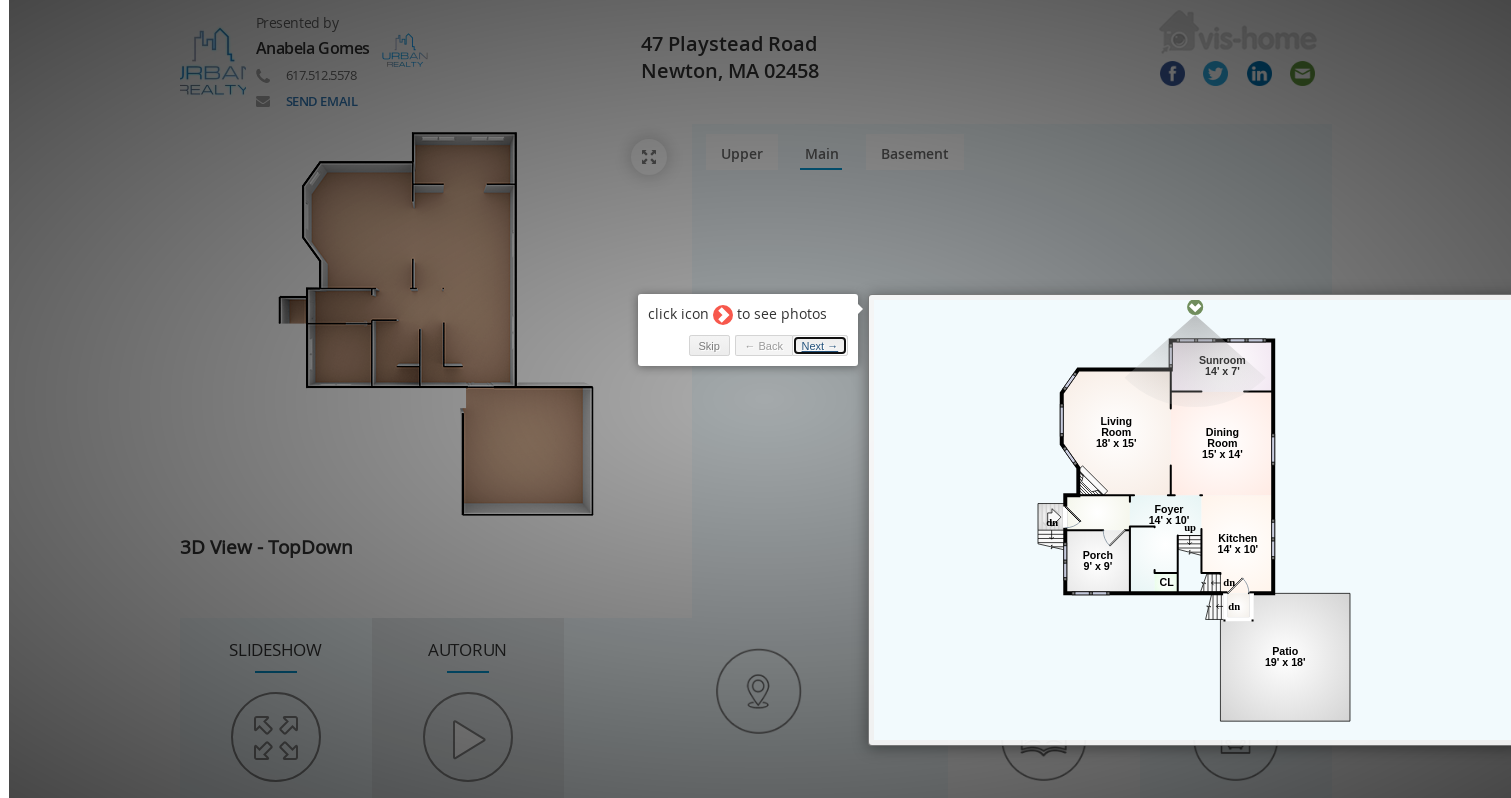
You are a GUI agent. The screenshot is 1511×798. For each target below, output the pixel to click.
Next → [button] (820, 346)
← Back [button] (763, 346)
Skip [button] (708, 346)
